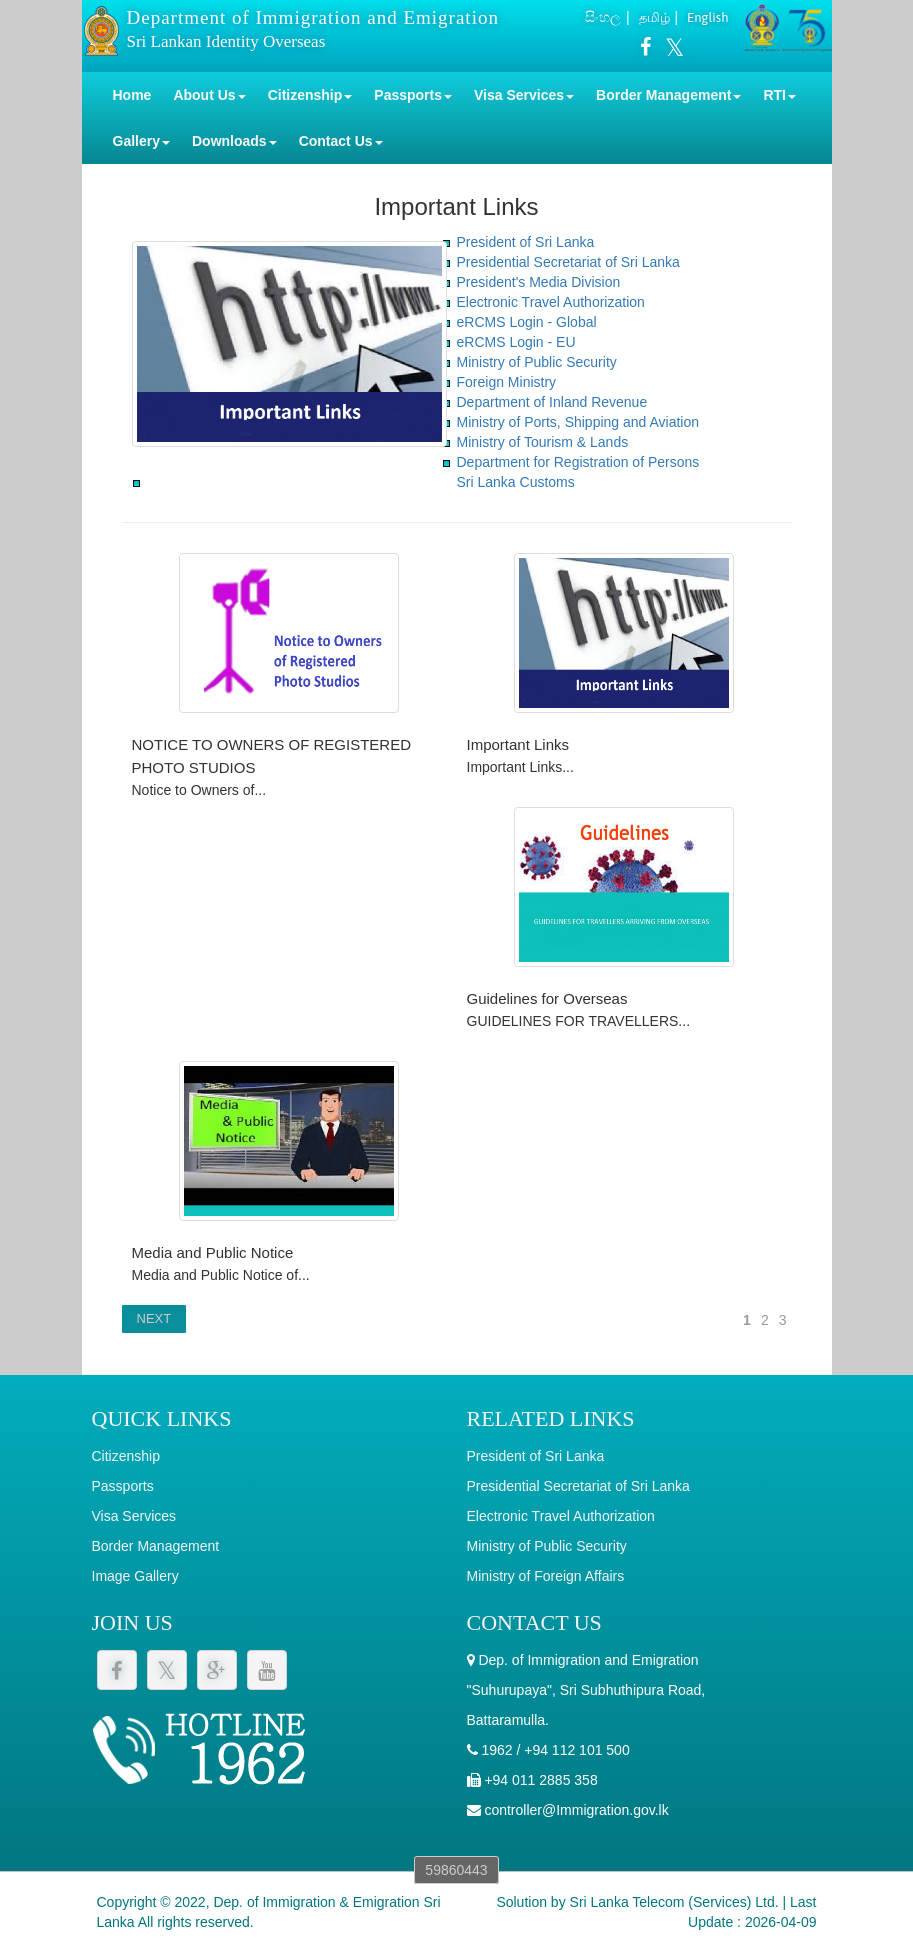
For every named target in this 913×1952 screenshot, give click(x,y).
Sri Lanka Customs (516, 482)
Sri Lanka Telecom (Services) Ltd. (674, 1902)
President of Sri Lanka (526, 242)
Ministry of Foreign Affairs (546, 1576)
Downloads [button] (234, 141)
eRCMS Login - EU (516, 342)
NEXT (154, 1318)
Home (132, 95)
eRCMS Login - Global (527, 322)
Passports (123, 1486)
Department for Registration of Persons (578, 462)
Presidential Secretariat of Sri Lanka (568, 262)
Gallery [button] (141, 141)
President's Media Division (539, 282)
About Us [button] (209, 95)
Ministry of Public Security (537, 362)
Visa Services (134, 1516)
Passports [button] (413, 95)
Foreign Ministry (507, 382)
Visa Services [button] (524, 95)
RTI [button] (779, 95)
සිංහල (603, 17)
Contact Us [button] (341, 141)
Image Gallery (135, 1576)
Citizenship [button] (310, 95)
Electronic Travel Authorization (551, 302)
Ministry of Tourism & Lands (543, 442)
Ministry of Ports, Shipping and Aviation (578, 422)
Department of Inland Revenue (552, 402)
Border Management (156, 1546)
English (707, 17)
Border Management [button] (668, 95)
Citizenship (126, 1456)
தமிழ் (654, 17)
